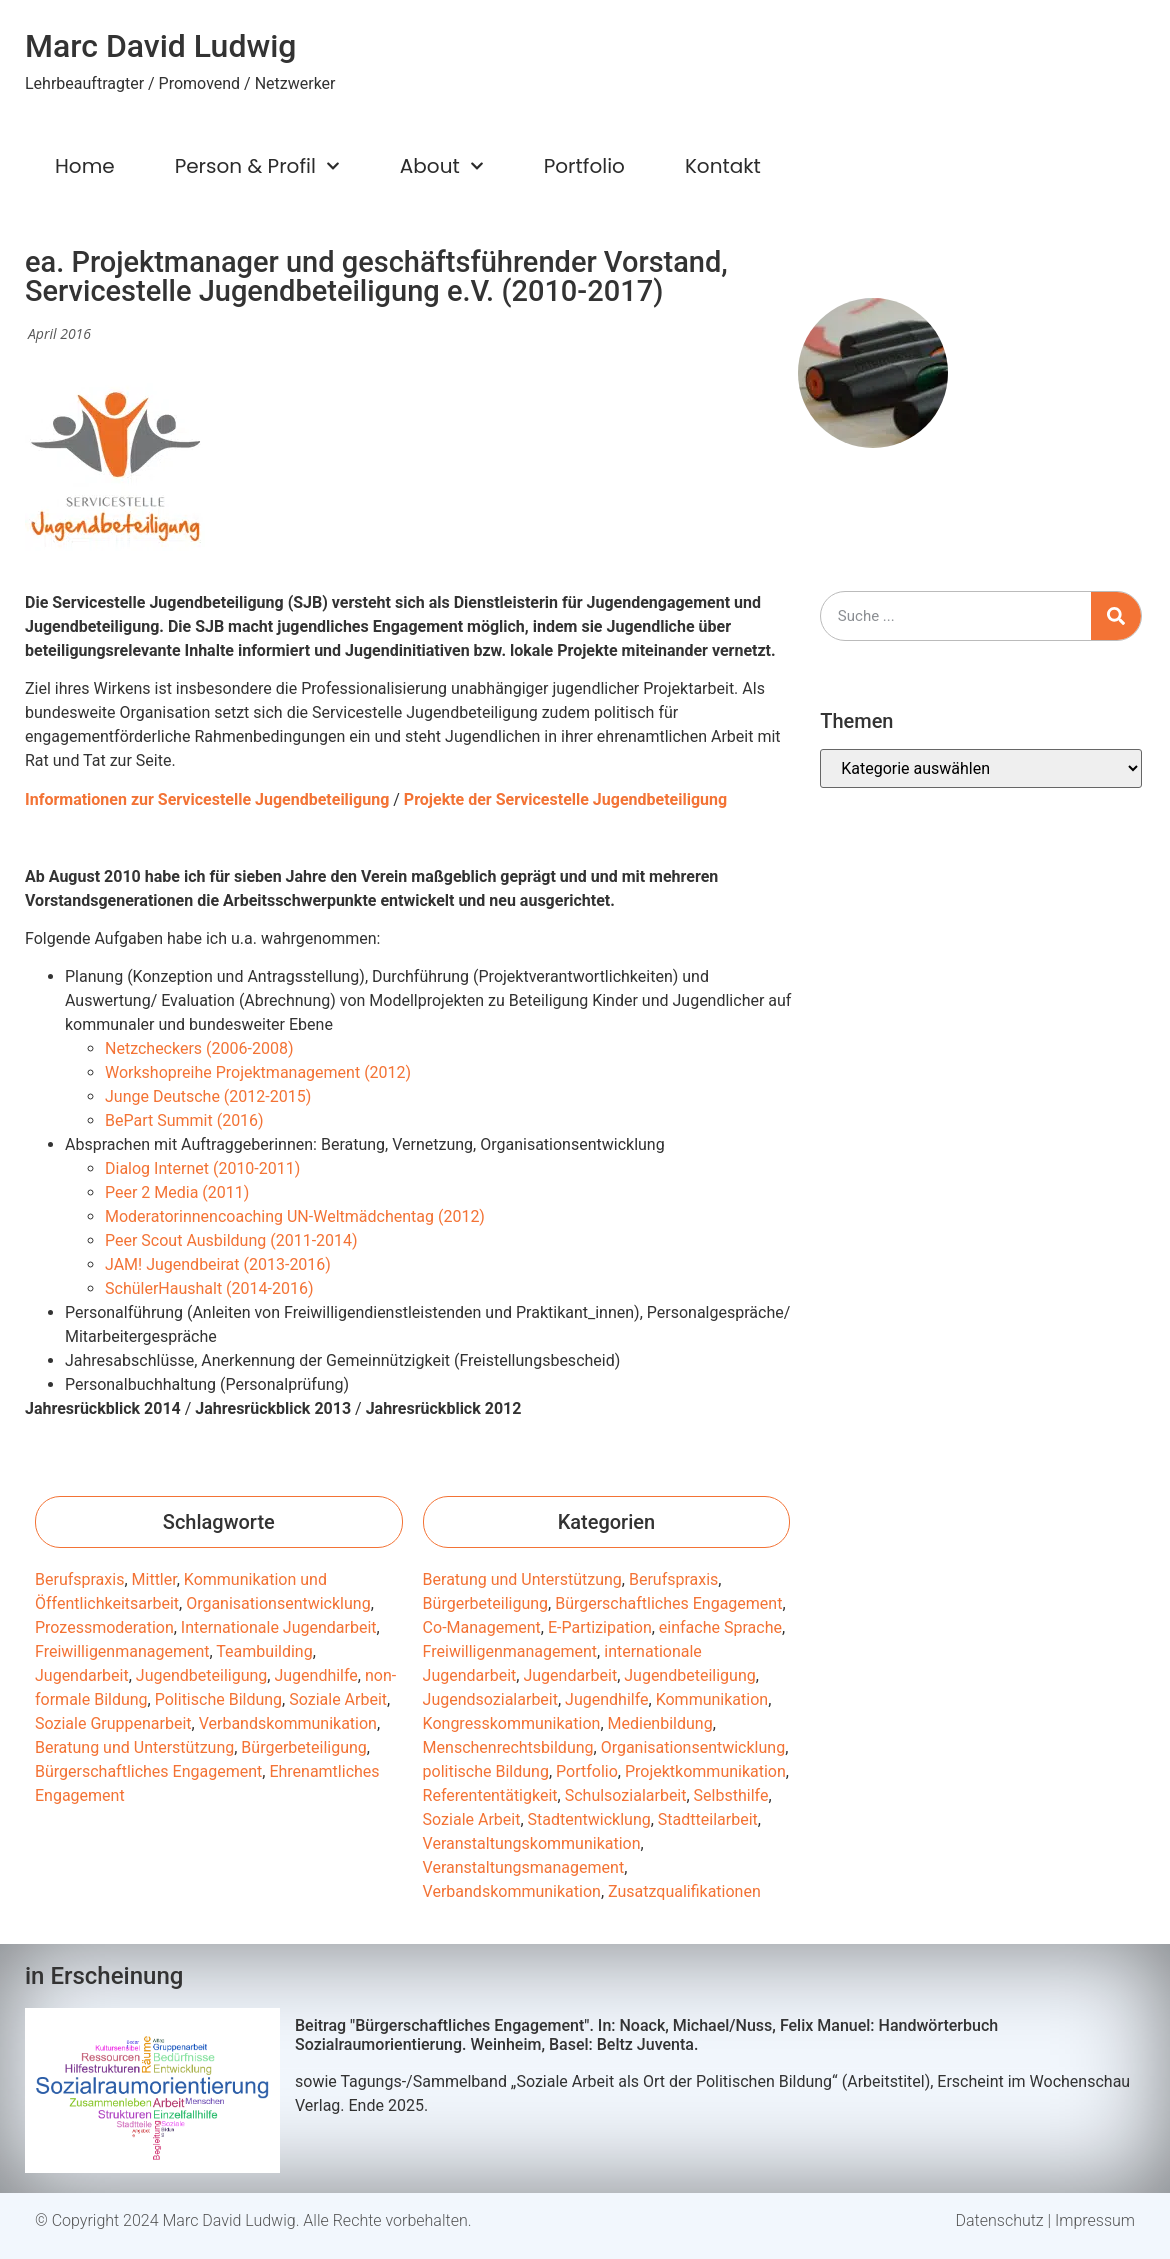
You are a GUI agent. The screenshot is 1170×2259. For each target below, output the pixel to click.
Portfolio (584, 166)
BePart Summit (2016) (184, 1120)
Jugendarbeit (82, 1675)
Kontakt (723, 166)
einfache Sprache (720, 1627)
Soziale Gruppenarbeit (113, 1723)
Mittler (154, 1579)
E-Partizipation (600, 1627)
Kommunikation (712, 1699)
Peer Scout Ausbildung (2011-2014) (231, 1240)
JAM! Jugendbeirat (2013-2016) (218, 1264)
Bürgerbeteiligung (303, 1747)
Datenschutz (1000, 2220)
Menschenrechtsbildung (508, 1747)
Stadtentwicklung (589, 1819)
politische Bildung (486, 1771)
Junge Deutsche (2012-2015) (208, 1096)
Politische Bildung (218, 1699)
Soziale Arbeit (338, 1699)
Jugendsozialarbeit (490, 1699)
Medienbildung (660, 1723)
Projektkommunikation (705, 1771)
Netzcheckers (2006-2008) (199, 1048)
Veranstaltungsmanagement (524, 1867)
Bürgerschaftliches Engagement (148, 1771)
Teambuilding (264, 1651)
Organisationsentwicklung (278, 1603)
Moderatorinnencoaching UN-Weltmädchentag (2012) (295, 1216)
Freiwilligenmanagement (122, 1651)
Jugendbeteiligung (201, 1675)
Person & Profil (257, 166)
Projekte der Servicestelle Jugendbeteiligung (565, 799)
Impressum (1095, 2220)
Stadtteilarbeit (708, 1819)
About (442, 166)
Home (85, 166)
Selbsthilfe (731, 1795)
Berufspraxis (79, 1579)
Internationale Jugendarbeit (279, 1627)
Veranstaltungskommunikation (532, 1843)
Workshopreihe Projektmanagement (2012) (258, 1072)
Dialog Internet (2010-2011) (202, 1168)
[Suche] (1116, 616)
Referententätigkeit (490, 1795)
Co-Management (482, 1627)
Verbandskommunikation (288, 1723)
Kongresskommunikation (512, 1723)
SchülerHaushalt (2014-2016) (209, 1288)
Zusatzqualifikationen (684, 1891)
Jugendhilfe (315, 1675)
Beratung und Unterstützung (134, 1747)
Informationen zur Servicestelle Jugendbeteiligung (207, 799)
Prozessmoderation (104, 1627)
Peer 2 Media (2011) (177, 1192)
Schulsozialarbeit (626, 1795)
